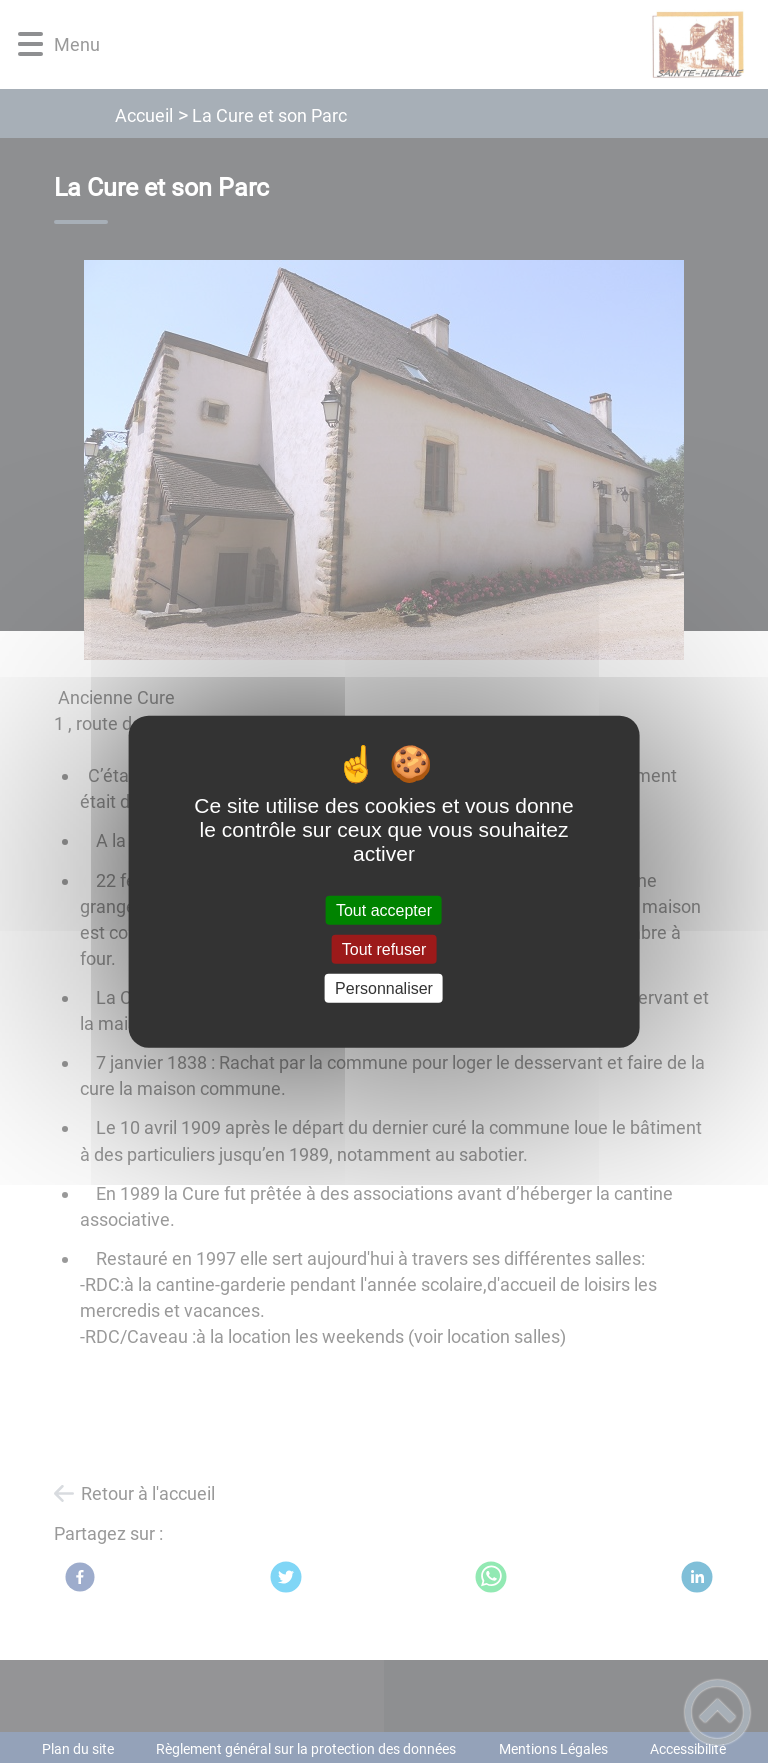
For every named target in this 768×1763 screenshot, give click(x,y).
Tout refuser (384, 948)
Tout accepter (384, 909)
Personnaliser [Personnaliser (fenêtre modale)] (384, 988)
